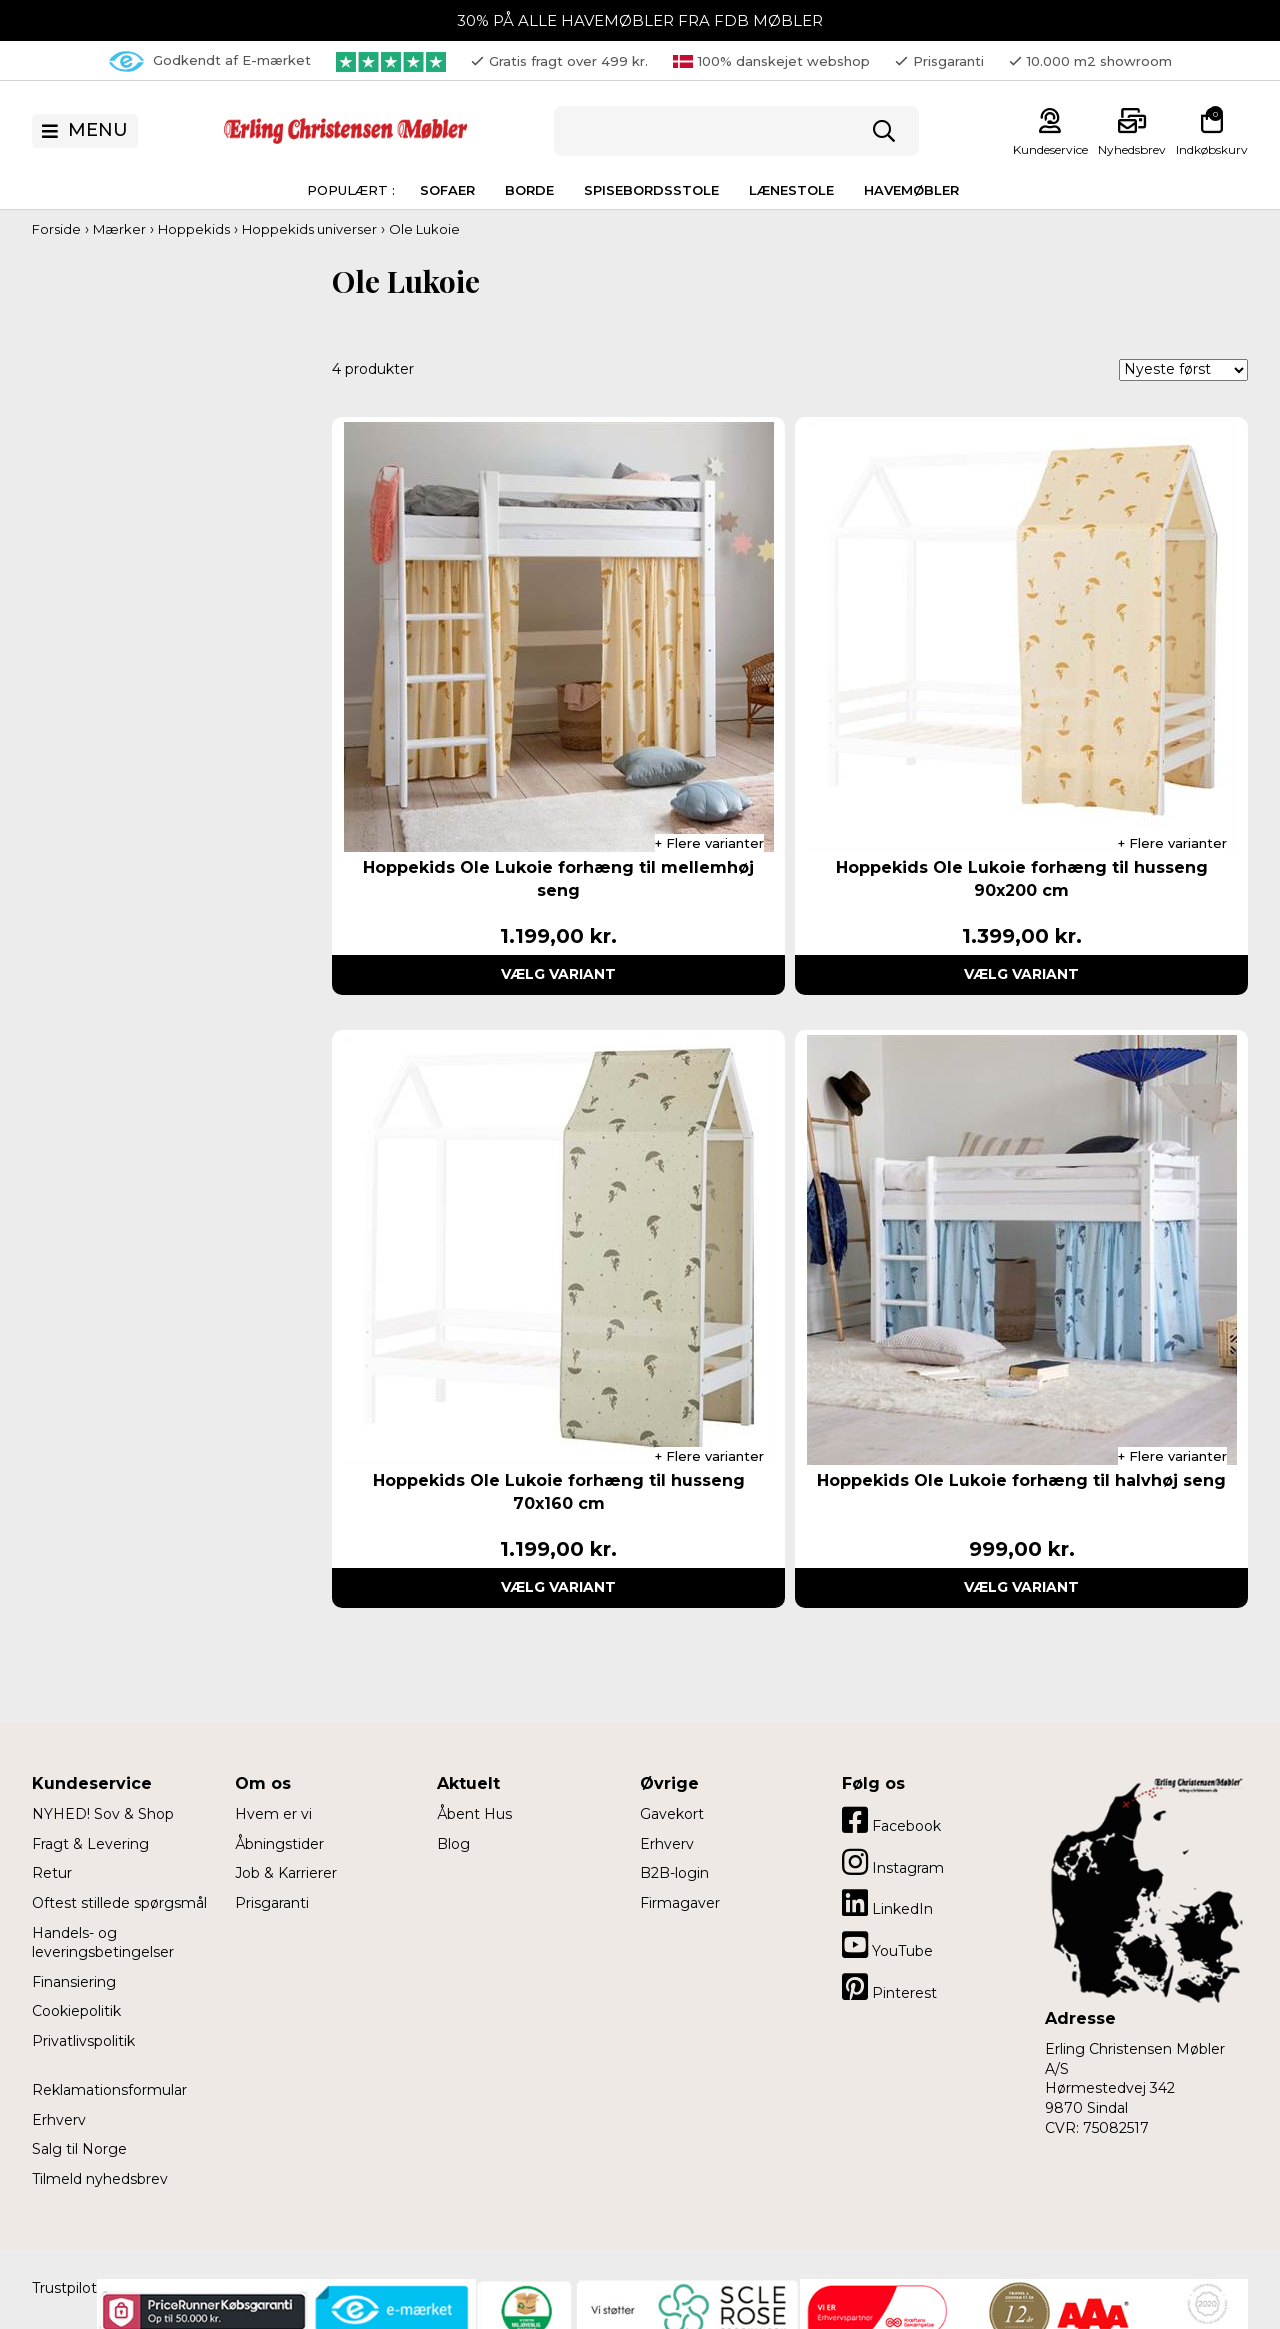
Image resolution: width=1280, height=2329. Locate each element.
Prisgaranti (272, 1903)
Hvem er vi (273, 1814)
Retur (52, 1873)
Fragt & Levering (90, 1844)
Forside (56, 229)
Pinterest (889, 1987)
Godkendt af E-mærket (210, 61)
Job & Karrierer (286, 1873)
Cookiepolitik (76, 2011)
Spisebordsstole (651, 190)
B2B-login (674, 1873)
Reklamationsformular (109, 2090)
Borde (529, 190)
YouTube (887, 1945)
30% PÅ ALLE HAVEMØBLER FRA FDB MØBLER (640, 20)
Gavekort (672, 1814)
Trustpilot (64, 2288)
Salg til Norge (79, 2149)
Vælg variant (558, 974)
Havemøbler (911, 190)
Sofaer (447, 190)
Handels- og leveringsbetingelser (103, 1943)
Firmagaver (680, 1903)
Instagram (893, 1862)
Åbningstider (279, 1844)
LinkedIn (887, 1903)
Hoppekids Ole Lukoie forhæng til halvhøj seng (1021, 1480)
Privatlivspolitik (83, 2041)
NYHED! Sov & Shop (103, 1814)
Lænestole (791, 190)
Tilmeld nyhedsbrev (100, 2179)
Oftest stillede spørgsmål (119, 1903)
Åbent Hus (474, 1814)
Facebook (891, 1820)
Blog (453, 1844)
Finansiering (74, 1982)
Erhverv (59, 2120)
